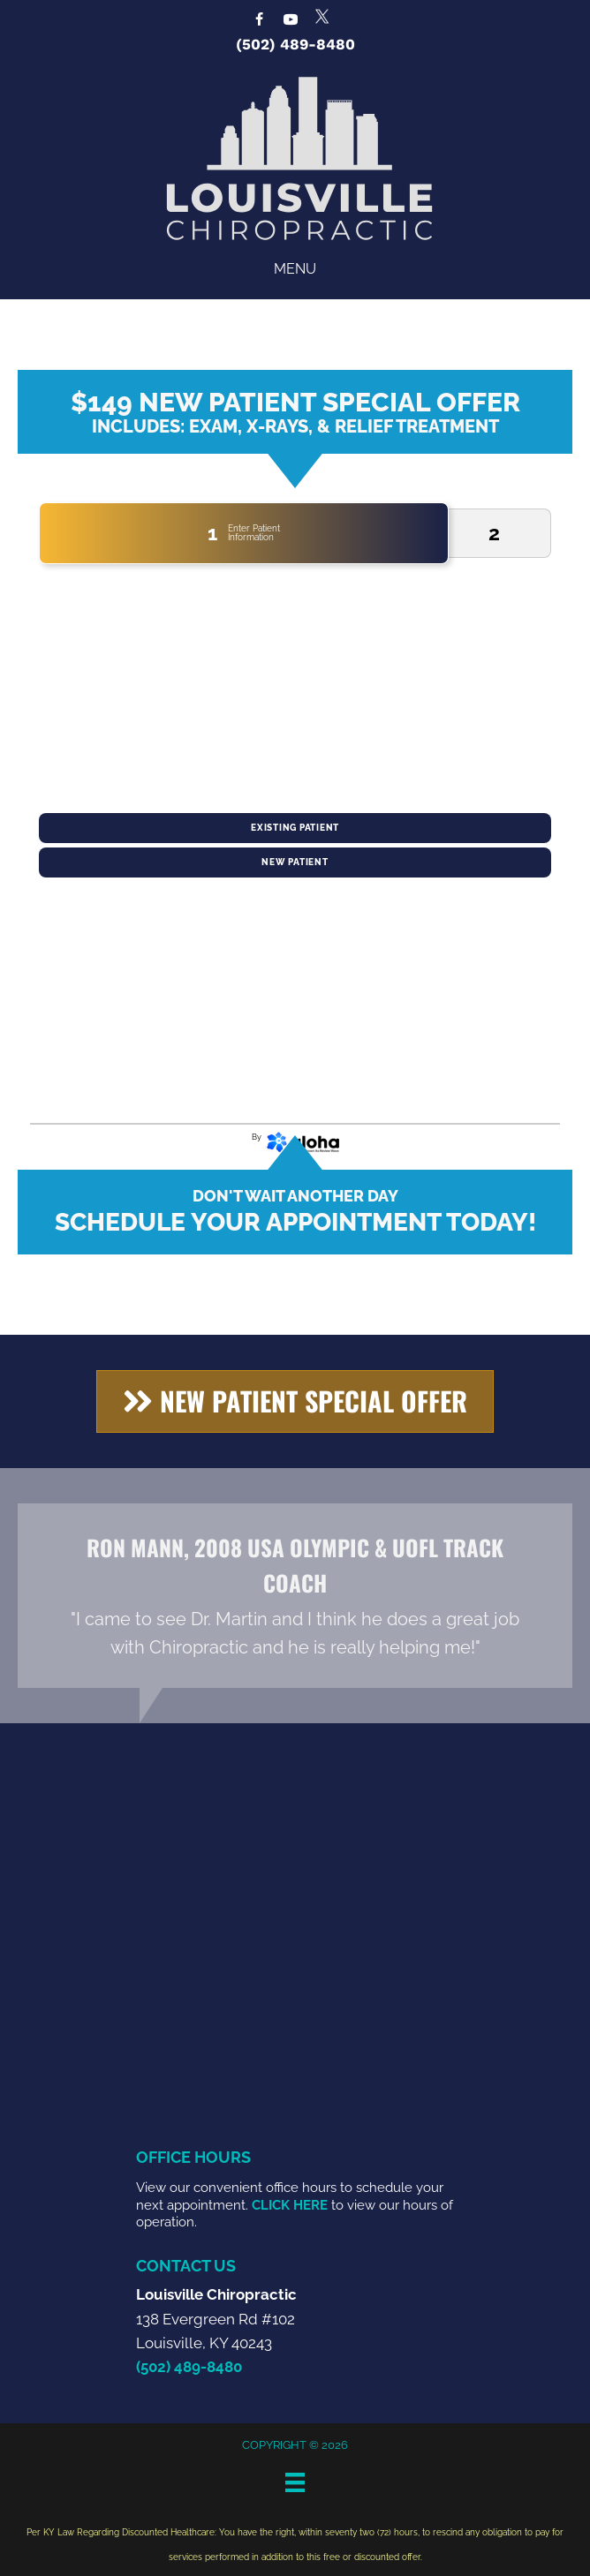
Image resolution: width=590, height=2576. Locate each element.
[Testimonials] (295, 1595)
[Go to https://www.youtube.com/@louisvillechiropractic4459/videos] (291, 21)
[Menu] (295, 2482)
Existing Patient (295, 827)
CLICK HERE (290, 2205)
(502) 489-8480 (295, 44)
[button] (295, 1401)
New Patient (294, 862)
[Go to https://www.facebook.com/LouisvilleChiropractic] (259, 21)
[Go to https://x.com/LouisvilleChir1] (322, 16)
